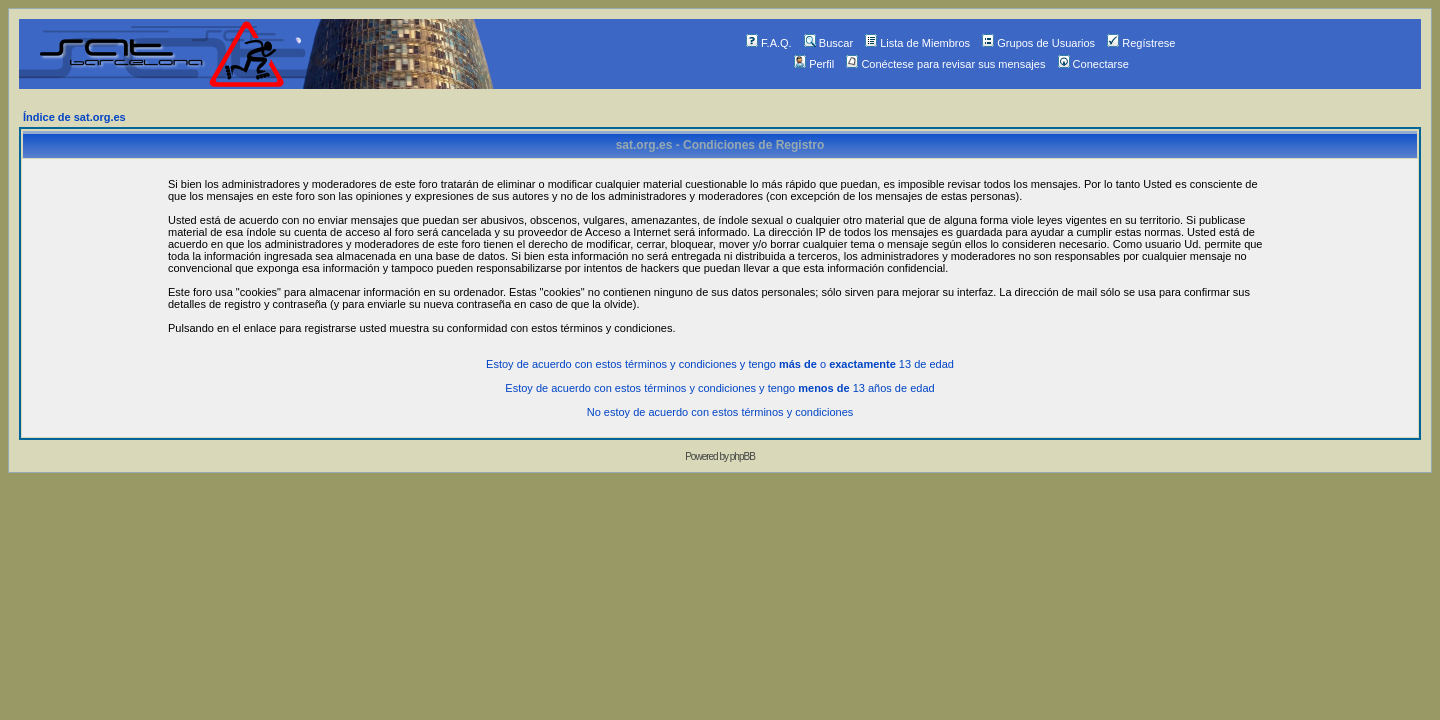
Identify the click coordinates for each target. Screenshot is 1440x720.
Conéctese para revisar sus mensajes (945, 64)
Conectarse (1093, 64)
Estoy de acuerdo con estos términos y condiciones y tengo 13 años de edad (719, 388)
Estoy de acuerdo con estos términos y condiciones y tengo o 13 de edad (720, 364)
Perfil (814, 64)
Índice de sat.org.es (74, 117)
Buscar (828, 43)
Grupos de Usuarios (1038, 43)
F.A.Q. (769, 43)
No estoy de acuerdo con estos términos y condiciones (720, 412)
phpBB (742, 456)
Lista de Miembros (917, 43)
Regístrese (1141, 43)
